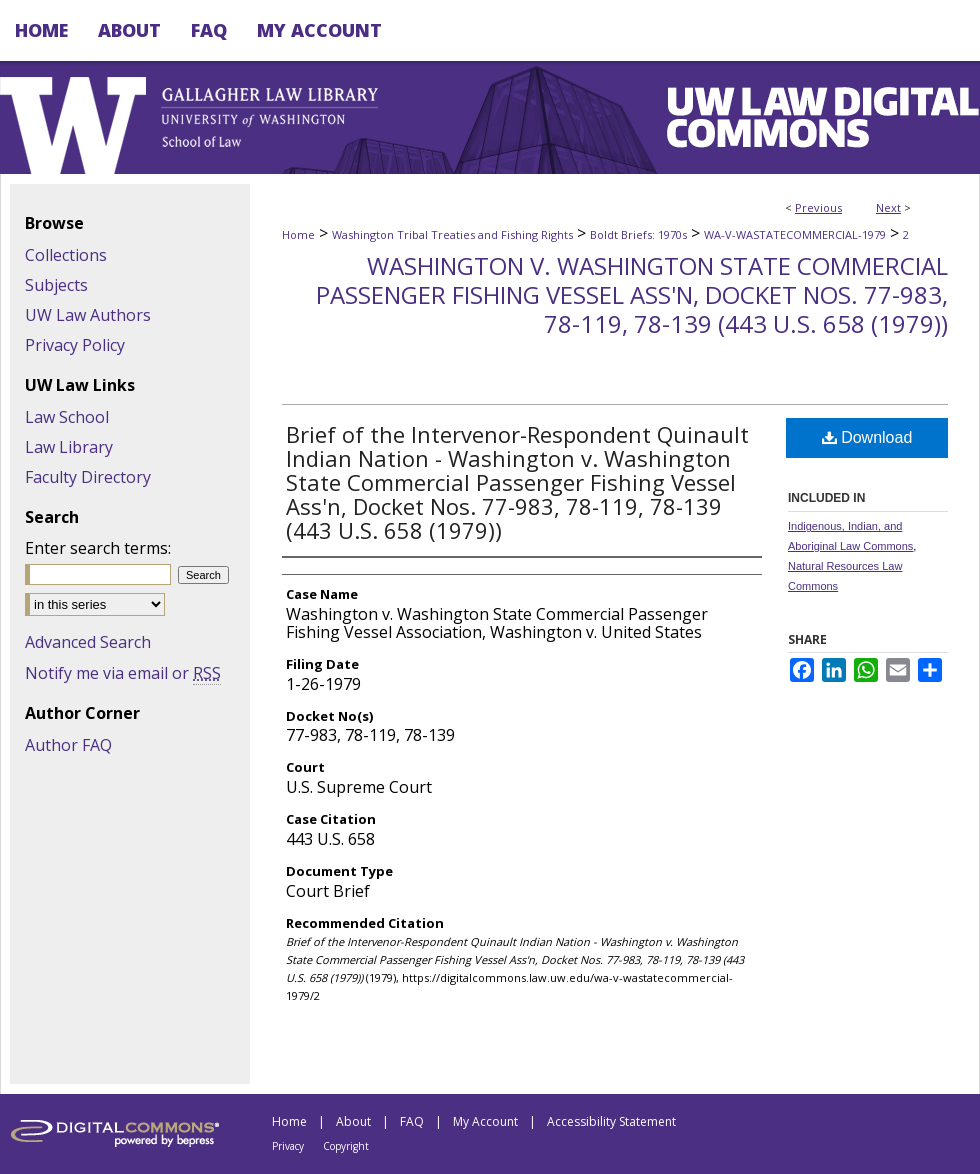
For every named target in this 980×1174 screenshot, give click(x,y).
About (353, 1121)
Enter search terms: (98, 548)
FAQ (412, 1121)
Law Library (69, 447)
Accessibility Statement (611, 1121)
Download (867, 437)
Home (298, 234)
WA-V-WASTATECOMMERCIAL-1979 (795, 234)
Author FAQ (68, 745)
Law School (67, 417)
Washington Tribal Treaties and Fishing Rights (452, 234)
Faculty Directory (88, 477)
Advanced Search (88, 642)
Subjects (56, 285)
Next (888, 207)
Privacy (288, 1146)
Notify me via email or (123, 673)
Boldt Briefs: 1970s (638, 234)
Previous (818, 207)
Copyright (346, 1146)
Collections (66, 255)
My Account (485, 1121)
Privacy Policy (75, 345)
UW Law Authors (88, 315)
